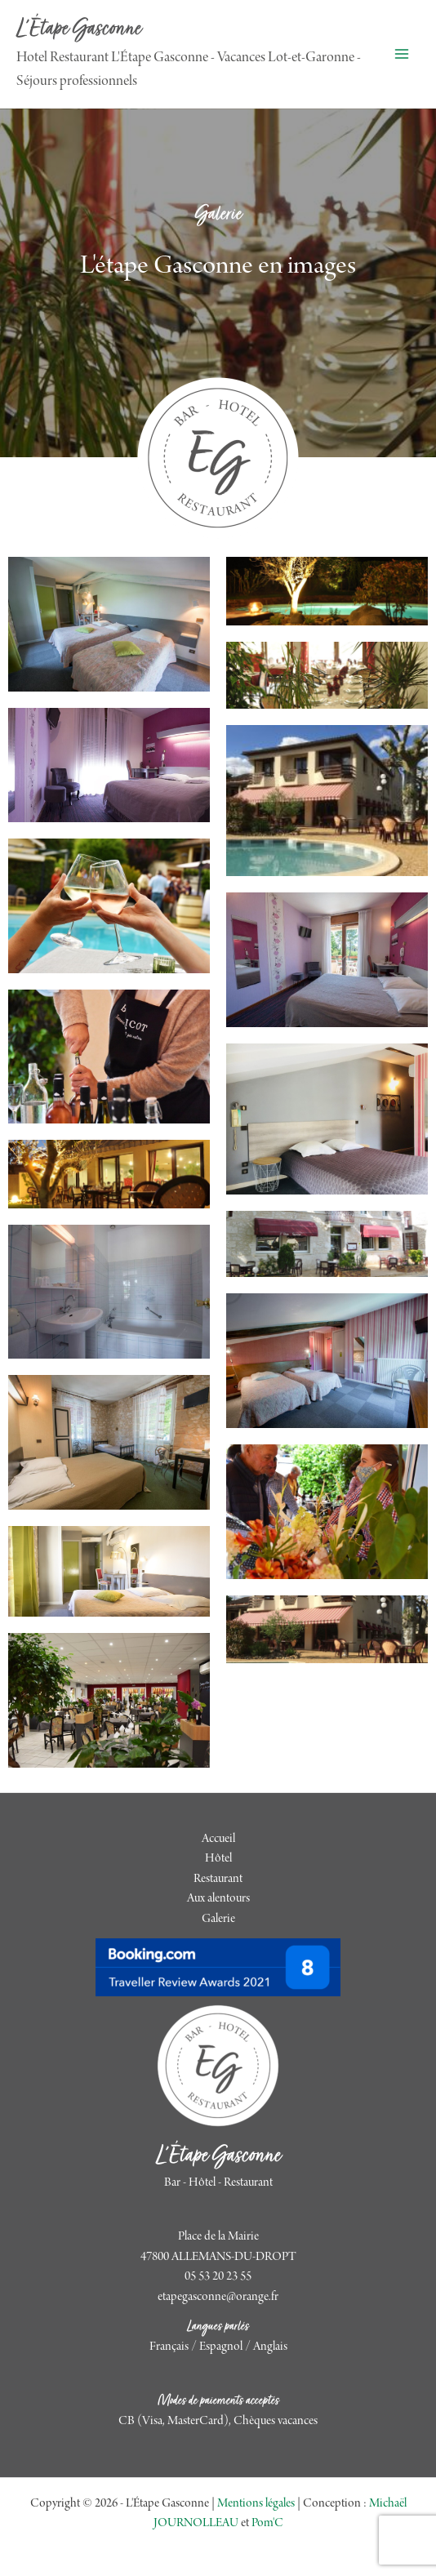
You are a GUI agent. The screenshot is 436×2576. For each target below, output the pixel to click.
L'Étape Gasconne (78, 29)
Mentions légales (256, 2504)
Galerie (218, 1919)
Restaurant (218, 1879)
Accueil (218, 1839)
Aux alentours (218, 1899)
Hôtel (218, 1859)
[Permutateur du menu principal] (401, 54)
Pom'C (267, 2523)
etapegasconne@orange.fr (218, 2297)
